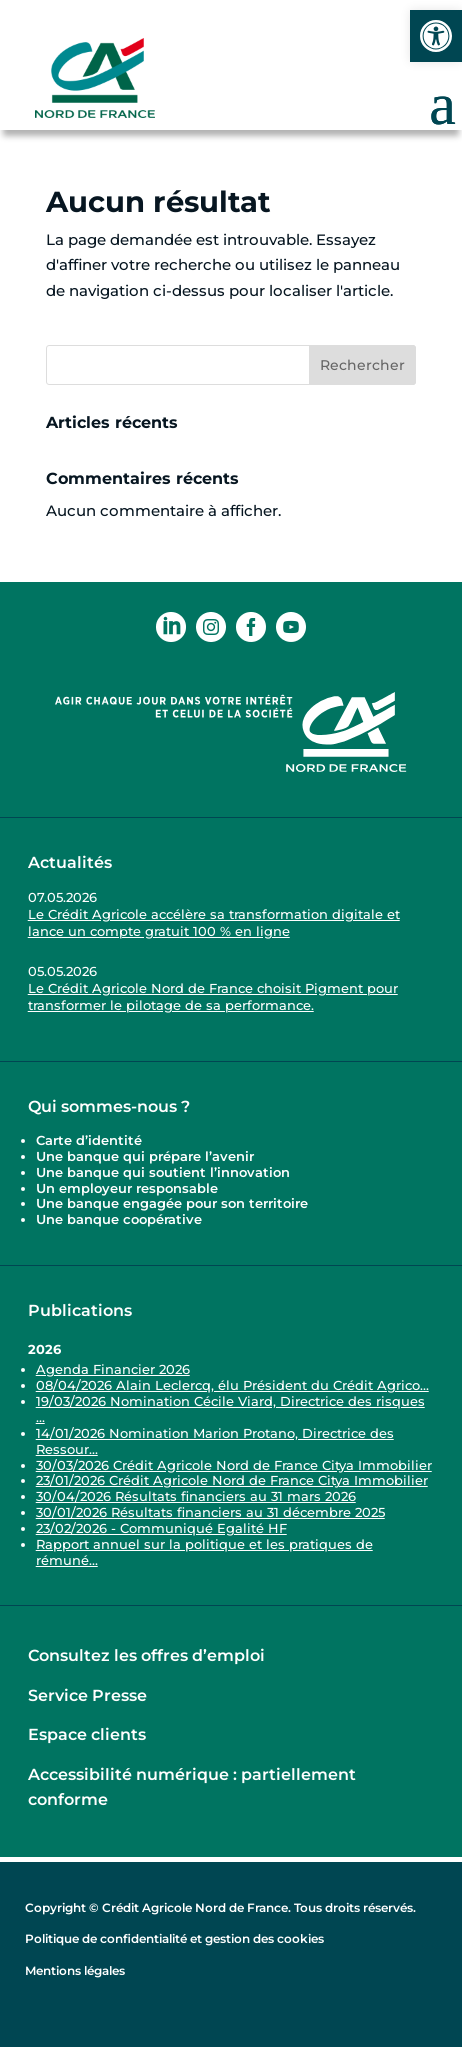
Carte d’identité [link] (89, 1140)
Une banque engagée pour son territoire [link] (174, 1203)
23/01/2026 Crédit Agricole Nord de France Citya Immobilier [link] (232, 1480)
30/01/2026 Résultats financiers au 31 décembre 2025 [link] (210, 1512)
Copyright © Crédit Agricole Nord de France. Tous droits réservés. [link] (220, 1907)
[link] (436, 36)
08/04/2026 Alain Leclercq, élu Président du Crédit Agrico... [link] (232, 1385)
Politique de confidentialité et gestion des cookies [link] (174, 1938)
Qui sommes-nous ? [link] (109, 1106)
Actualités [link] (70, 862)
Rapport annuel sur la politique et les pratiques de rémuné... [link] (204, 1552)
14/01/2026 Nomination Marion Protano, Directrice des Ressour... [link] (215, 1441)
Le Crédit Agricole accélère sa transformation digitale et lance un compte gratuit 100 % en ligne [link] (214, 922)
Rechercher (362, 365)
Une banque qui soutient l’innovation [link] (165, 1172)
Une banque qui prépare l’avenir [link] (145, 1156)
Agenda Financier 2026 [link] (113, 1369)
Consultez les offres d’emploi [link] (146, 1655)
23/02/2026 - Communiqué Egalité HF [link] (161, 1528)
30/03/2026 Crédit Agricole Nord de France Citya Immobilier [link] (234, 1465)
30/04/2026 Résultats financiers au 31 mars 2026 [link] (196, 1496)
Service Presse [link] (87, 1695)
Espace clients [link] (87, 1734)
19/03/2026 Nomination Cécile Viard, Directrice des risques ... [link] (230, 1409)
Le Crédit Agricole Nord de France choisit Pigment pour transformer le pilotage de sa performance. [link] (213, 996)
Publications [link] (80, 1310)
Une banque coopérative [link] (119, 1219)
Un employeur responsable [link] (127, 1188)
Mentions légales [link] (75, 1970)
